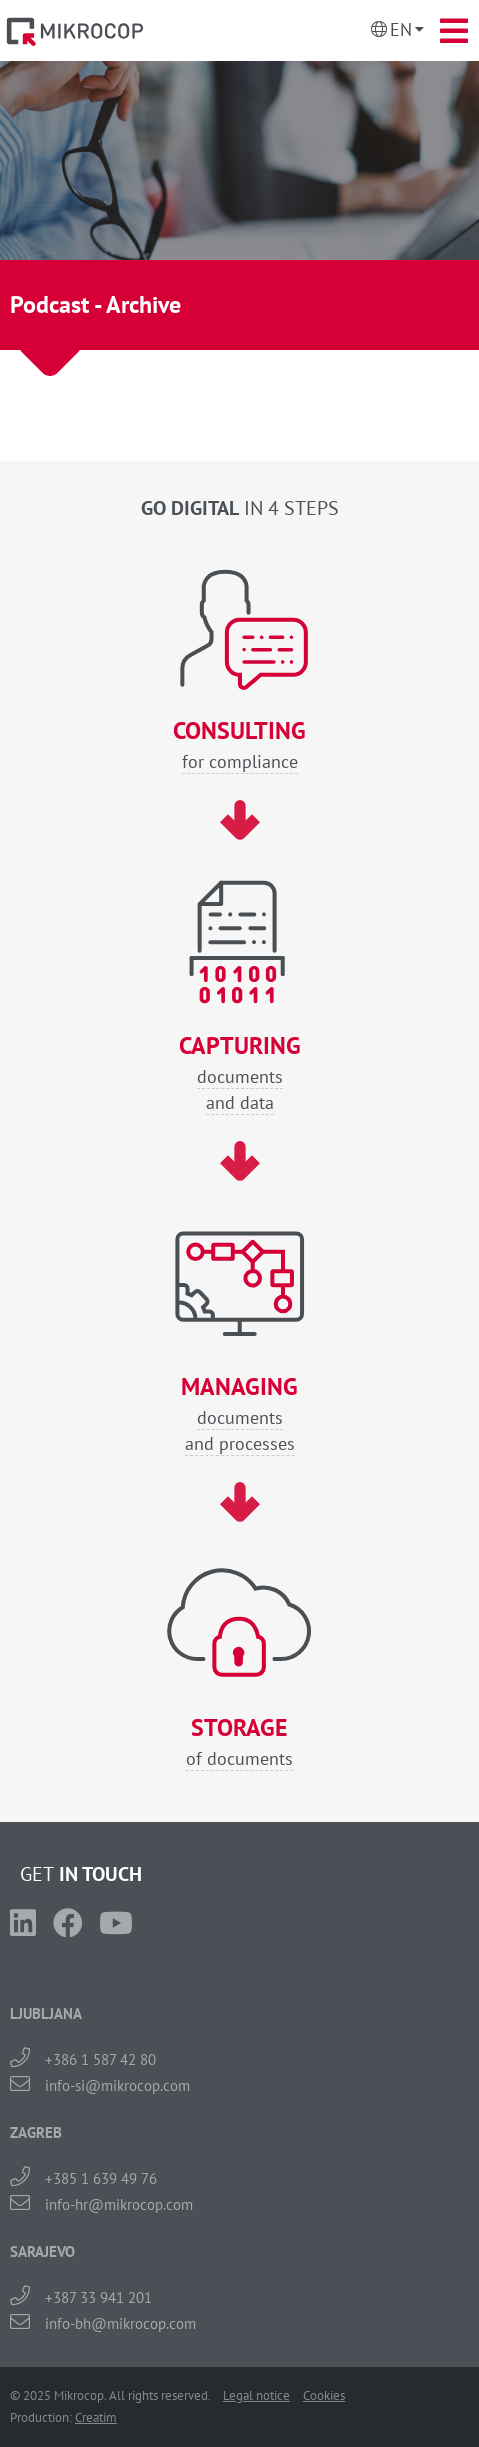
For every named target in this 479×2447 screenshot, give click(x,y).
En (401, 29)
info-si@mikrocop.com (117, 2085)
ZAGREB (36, 2132)
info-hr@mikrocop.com (119, 2204)
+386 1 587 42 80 (100, 2059)
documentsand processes (239, 1414)
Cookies (324, 2395)
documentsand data (239, 1073)
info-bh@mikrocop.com (120, 2323)
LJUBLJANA (46, 2013)
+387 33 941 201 (98, 2297)
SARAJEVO (42, 2251)
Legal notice (256, 2395)
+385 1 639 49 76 (101, 2178)
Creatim (96, 2417)
